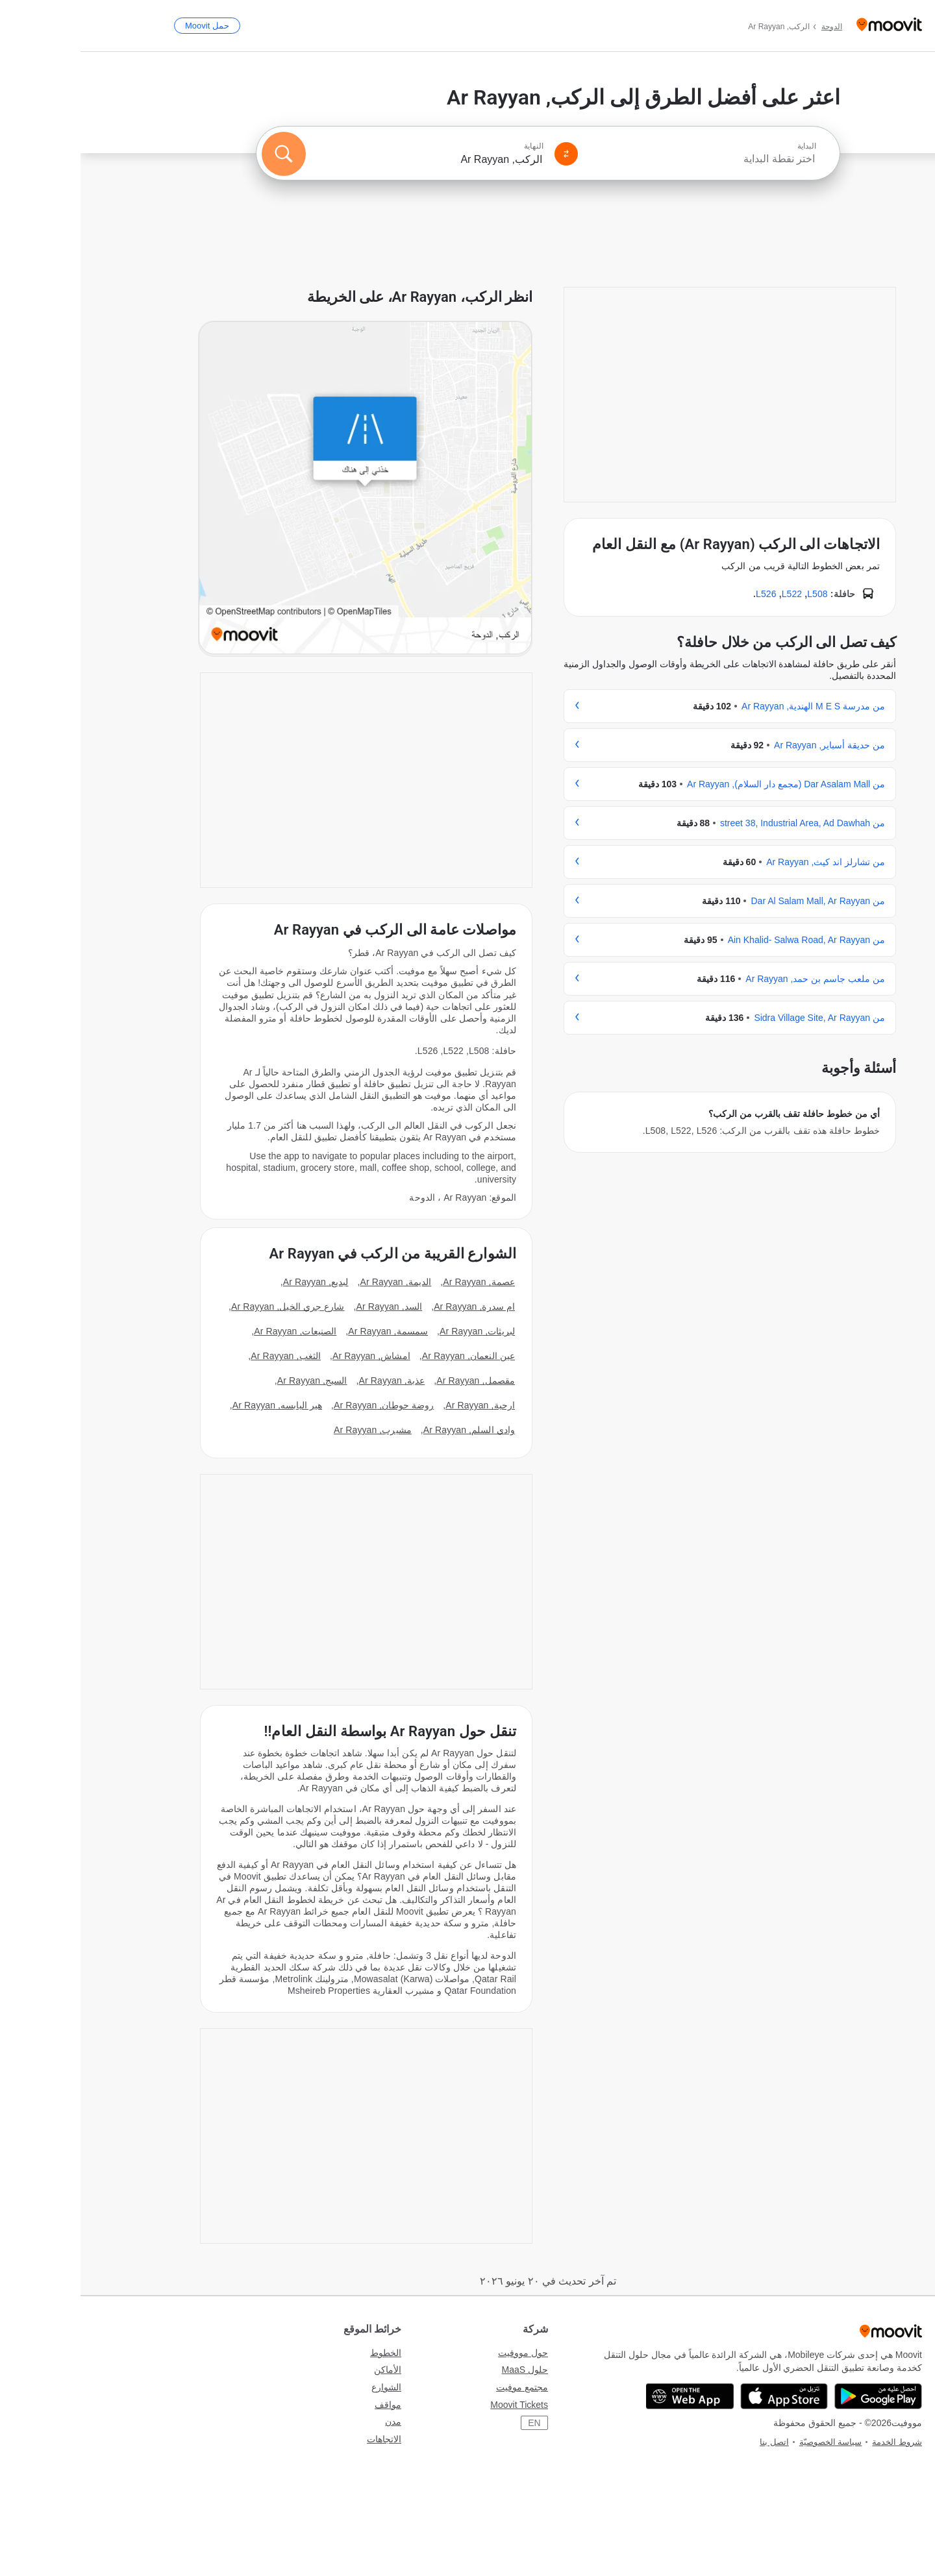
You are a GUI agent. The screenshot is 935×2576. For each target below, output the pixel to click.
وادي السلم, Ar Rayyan (388, 1430)
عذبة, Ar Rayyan (312, 1380)
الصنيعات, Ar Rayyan (214, 1331)
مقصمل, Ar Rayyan (395, 1380)
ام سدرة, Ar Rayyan (393, 1306)
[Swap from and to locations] (485, 154)
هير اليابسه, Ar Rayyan (197, 1405)
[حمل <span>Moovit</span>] (127, 26)
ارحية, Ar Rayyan (399, 1405)
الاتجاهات (303, 2439)
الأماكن (307, 2369)
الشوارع (306, 2387)
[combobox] (622, 159)
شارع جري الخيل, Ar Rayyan (207, 1306)
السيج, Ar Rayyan (232, 1380)
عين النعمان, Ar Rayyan (388, 1356)
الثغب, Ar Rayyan (205, 1356)
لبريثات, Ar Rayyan (396, 1331)
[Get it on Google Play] (798, 2396)
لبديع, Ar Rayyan (235, 1282)
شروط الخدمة (817, 2442)
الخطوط (305, 2353)
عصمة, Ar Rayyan (398, 1282)
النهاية (453, 146)
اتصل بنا (693, 2442)
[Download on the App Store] (703, 2396)
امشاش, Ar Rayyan (291, 1356)
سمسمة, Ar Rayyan (307, 1331)
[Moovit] (809, 26)
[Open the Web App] (609, 2396)
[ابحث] (203, 154)
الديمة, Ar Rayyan (315, 1282)
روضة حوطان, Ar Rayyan (303, 1405)
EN (453, 2423)
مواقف (307, 2404)
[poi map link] (285, 489)
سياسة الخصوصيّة (750, 2442)
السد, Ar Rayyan (309, 1306)
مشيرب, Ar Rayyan (292, 1430)
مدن (313, 2421)
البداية (726, 146)
